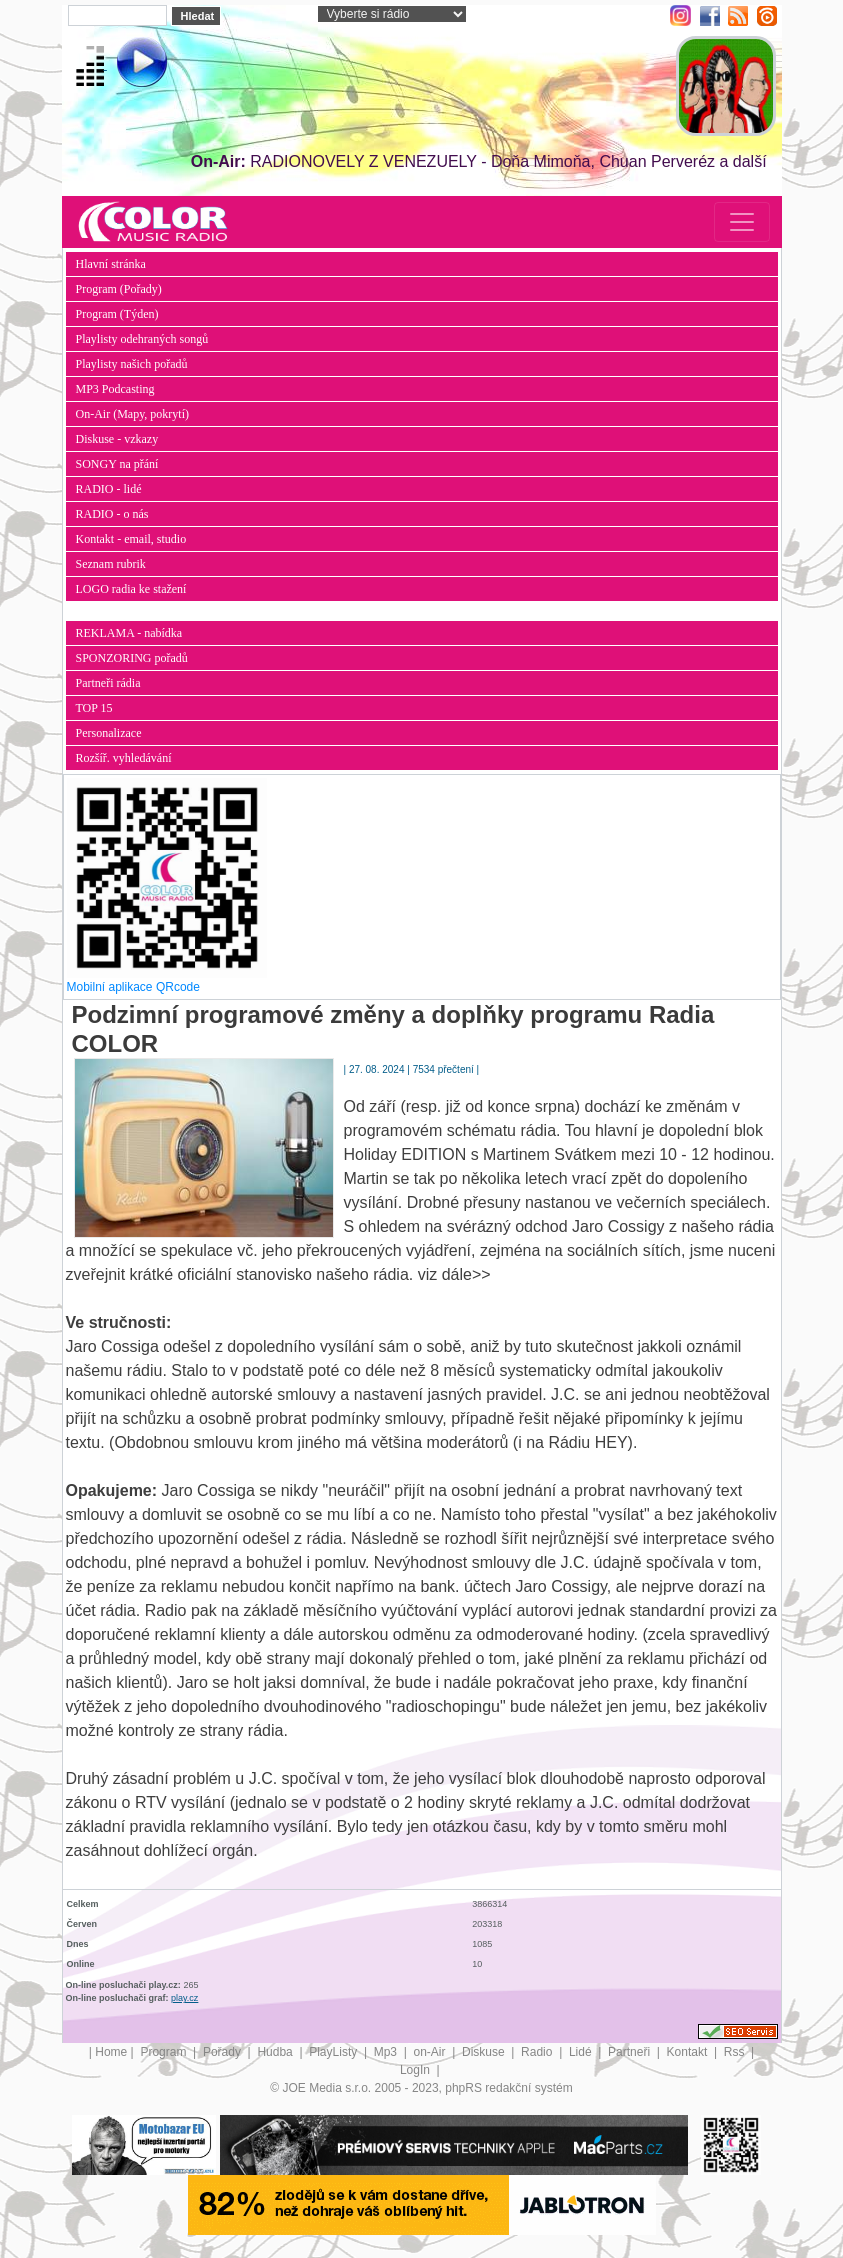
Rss (736, 2052)
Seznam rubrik (111, 564)
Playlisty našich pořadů (132, 364)
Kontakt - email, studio (131, 539)
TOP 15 (94, 708)
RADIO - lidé (109, 489)
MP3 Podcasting (115, 389)
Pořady (223, 2052)
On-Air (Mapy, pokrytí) (133, 414)
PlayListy (334, 2052)
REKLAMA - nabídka (129, 633)
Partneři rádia (108, 683)
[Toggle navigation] (742, 222)
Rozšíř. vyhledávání (124, 758)
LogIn (416, 2070)
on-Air (431, 2052)
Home (111, 2052)
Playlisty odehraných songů (142, 339)
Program (164, 2052)
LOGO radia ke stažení (131, 589)
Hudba (276, 2052)
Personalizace (109, 733)
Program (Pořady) (119, 289)
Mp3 (387, 2052)
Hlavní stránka (111, 264)
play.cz (184, 1998)
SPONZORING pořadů (132, 658)
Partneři (630, 2052)
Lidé (582, 2052)
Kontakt (689, 2052)
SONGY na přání (117, 464)
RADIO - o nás (112, 514)
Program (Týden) (117, 314)
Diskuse (485, 2052)
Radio (538, 2052)
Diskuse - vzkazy (117, 439)
